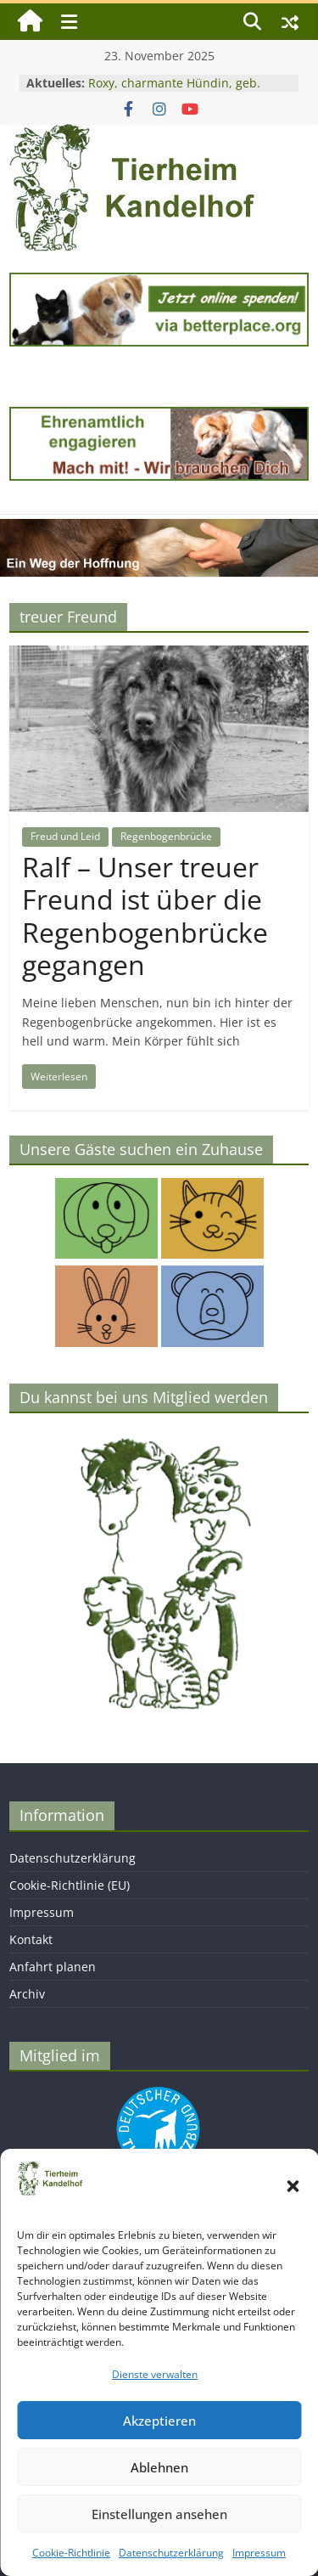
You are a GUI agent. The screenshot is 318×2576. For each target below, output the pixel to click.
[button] (292, 2186)
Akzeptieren (159, 2420)
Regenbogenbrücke (166, 836)
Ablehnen (159, 2467)
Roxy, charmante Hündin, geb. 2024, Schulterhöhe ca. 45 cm (174, 91)
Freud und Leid (65, 836)
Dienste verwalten (155, 2374)
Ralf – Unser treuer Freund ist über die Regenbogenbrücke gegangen (145, 915)
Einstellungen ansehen (159, 2514)
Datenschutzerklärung (171, 2552)
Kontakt (31, 1939)
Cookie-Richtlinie (71, 2552)
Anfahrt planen (52, 1967)
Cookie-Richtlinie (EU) (69, 1885)
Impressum (259, 2552)
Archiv (27, 1994)
